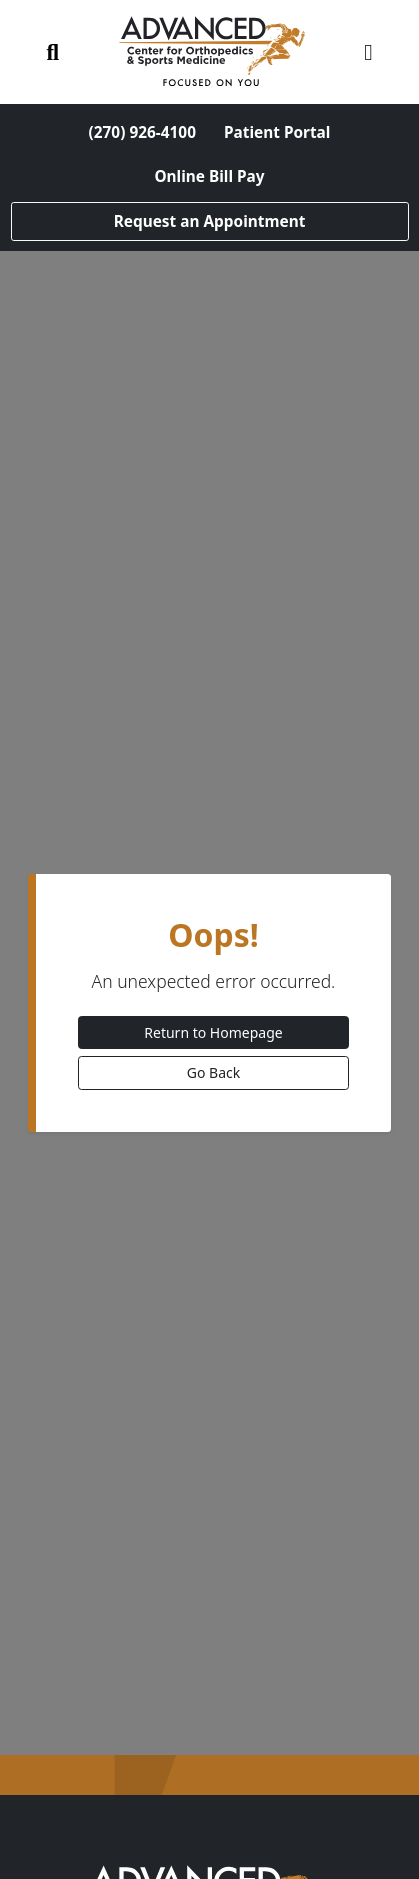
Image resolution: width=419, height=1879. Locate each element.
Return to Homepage (213, 1032)
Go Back (213, 1072)
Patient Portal (277, 132)
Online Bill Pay (209, 176)
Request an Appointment (210, 221)
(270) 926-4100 (142, 132)
